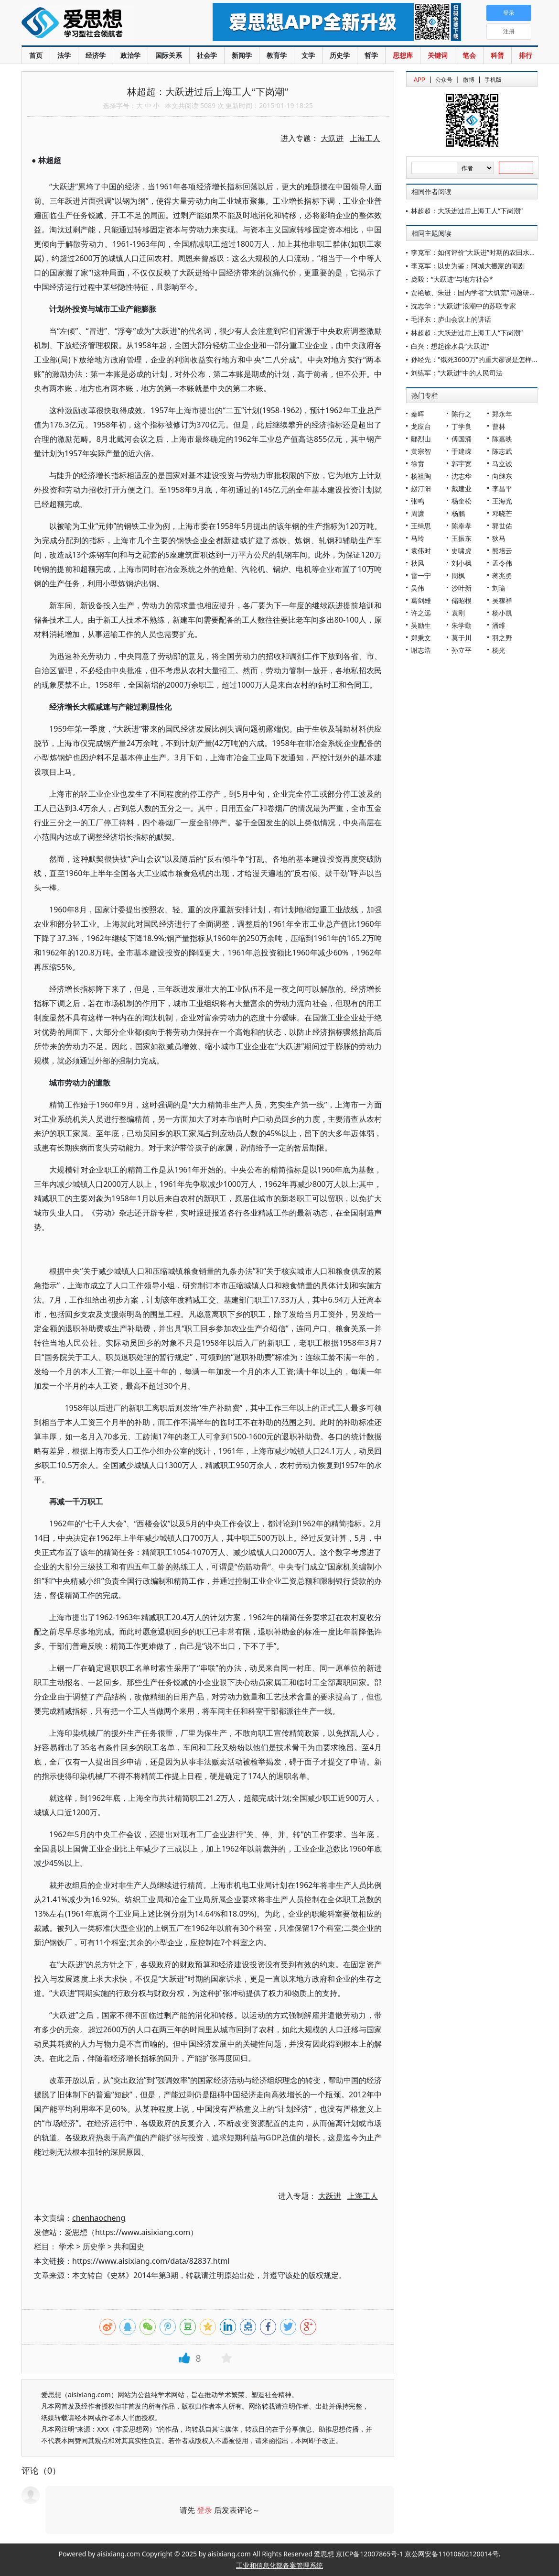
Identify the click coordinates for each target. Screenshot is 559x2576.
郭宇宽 (462, 463)
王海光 (502, 500)
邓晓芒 (502, 513)
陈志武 (502, 451)
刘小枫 (462, 563)
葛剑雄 (421, 600)
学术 (66, 2246)
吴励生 (421, 625)
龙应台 (421, 426)
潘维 (498, 625)
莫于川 (462, 637)
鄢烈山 (421, 438)
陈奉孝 (462, 525)
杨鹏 (458, 513)
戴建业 (462, 488)
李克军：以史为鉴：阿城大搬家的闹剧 (468, 265)
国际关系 (168, 55)
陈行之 (462, 413)
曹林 (498, 426)
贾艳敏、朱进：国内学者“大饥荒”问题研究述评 (480, 292)
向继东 (502, 476)
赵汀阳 (421, 488)
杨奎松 (462, 500)
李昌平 (502, 488)
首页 (36, 55)
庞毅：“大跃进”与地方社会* (452, 279)
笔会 (469, 55)
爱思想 (98, 24)
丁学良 (462, 426)
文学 (308, 55)
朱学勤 (462, 625)
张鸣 (417, 500)
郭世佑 (502, 525)
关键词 (438, 55)
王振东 (462, 538)
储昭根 (462, 600)
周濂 (417, 513)
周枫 (458, 575)
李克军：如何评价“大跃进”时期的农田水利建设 (480, 252)
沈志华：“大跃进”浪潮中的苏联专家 (463, 305)
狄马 (498, 538)
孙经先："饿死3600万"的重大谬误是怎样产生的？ (485, 359)
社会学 (207, 55)
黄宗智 (421, 451)
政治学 (130, 55)
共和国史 (129, 2246)
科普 (497, 55)
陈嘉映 (502, 438)
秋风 (417, 563)
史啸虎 (462, 550)
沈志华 (462, 476)
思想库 (403, 55)
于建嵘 (462, 451)
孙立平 (462, 650)
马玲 (417, 538)
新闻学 (242, 55)
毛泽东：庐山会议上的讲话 (451, 319)
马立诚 (502, 463)
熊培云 (502, 550)
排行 (525, 55)
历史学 (340, 55)
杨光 (498, 650)
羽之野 (502, 637)
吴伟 (417, 587)
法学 (64, 55)
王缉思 (421, 525)
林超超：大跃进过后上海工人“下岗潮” (467, 210)
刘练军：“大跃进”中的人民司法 (457, 372)
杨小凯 (502, 612)
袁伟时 (421, 550)
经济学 (96, 55)
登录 (204, 2510)
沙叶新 (462, 587)
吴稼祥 (502, 600)
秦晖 (417, 413)
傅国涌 (462, 438)
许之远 (421, 612)
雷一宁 (421, 575)
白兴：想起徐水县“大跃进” (450, 346)
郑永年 (502, 413)
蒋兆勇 (502, 575)
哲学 (371, 55)
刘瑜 (498, 587)
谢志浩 (421, 650)
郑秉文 (421, 637)
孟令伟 (502, 563)
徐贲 (417, 463)
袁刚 (458, 612)
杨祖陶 (421, 476)
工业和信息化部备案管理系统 (279, 2565)
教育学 (277, 55)
